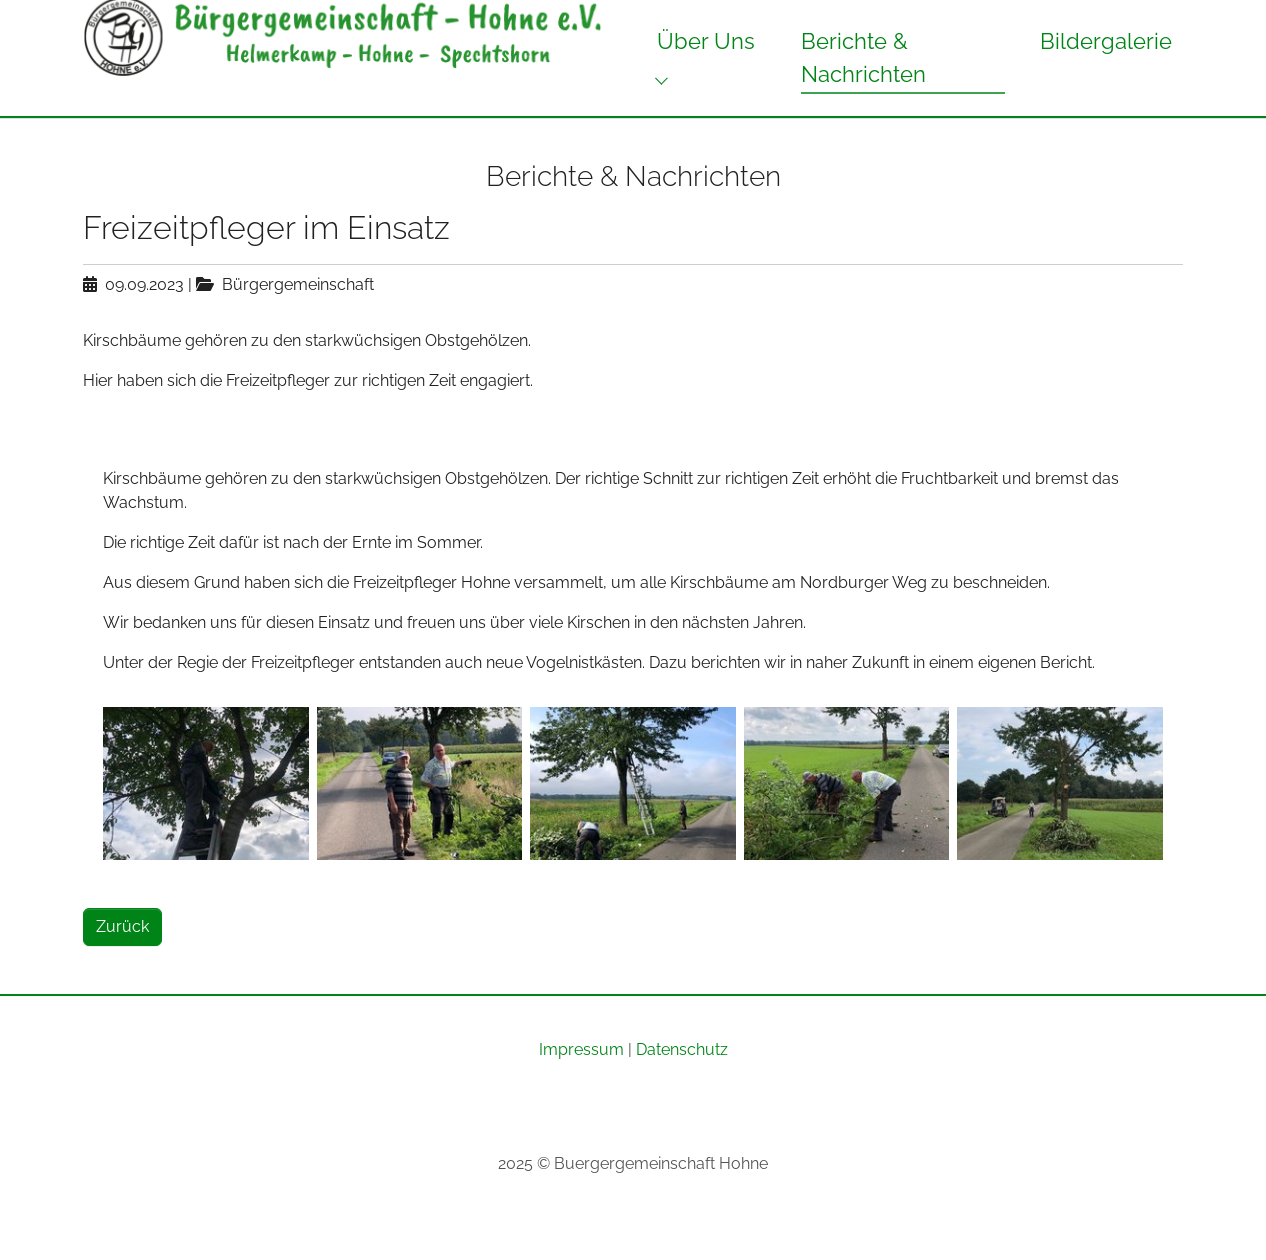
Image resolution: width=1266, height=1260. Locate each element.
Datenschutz (682, 1085)
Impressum (581, 1085)
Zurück (122, 962)
